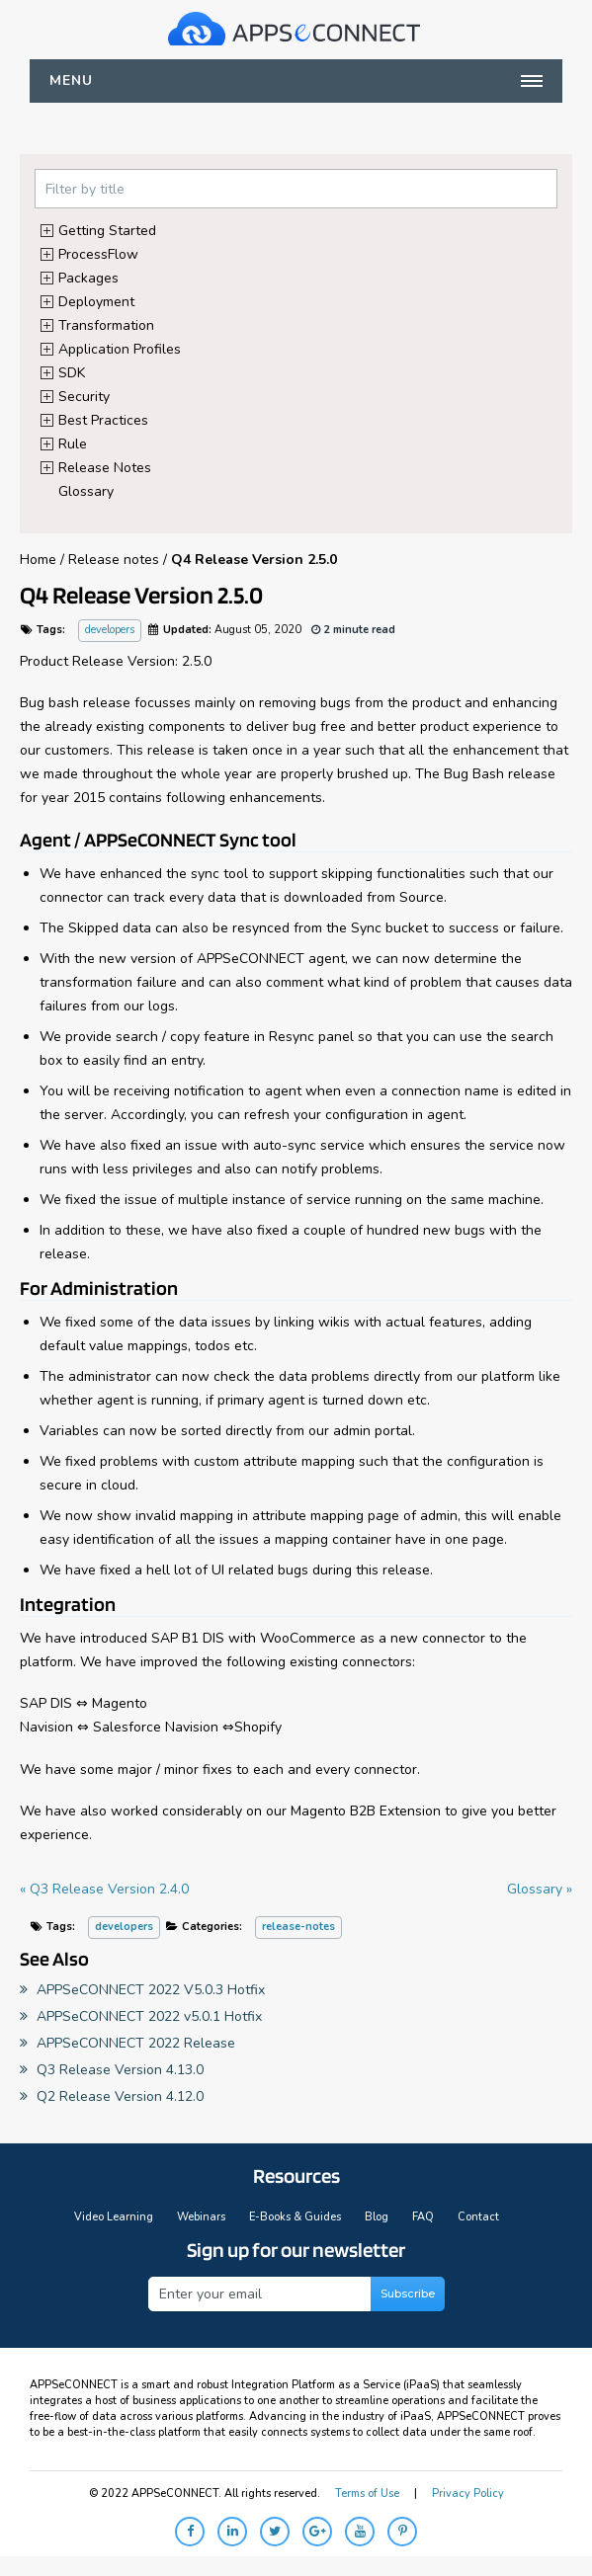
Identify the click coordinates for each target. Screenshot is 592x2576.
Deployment (96, 300)
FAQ (423, 2217)
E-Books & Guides (295, 2217)
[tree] (296, 360)
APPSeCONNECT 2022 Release (127, 2043)
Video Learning (113, 2217)
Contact (478, 2217)
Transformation (106, 324)
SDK (71, 371)
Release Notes (104, 466)
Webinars (201, 2217)
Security (84, 395)
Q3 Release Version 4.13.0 (112, 2069)
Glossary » (539, 1889)
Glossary (86, 490)
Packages (88, 277)
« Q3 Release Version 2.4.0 (104, 1889)
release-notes (298, 1926)
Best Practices (103, 419)
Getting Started (107, 229)
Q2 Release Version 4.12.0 (112, 2096)
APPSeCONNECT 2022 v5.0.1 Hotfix (141, 2016)
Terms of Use (367, 2493)
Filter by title (85, 189)
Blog (376, 2217)
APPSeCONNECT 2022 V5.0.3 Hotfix (142, 1989)
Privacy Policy (468, 2493)
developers (109, 629)
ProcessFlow (98, 253)
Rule (72, 443)
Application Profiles (119, 348)
